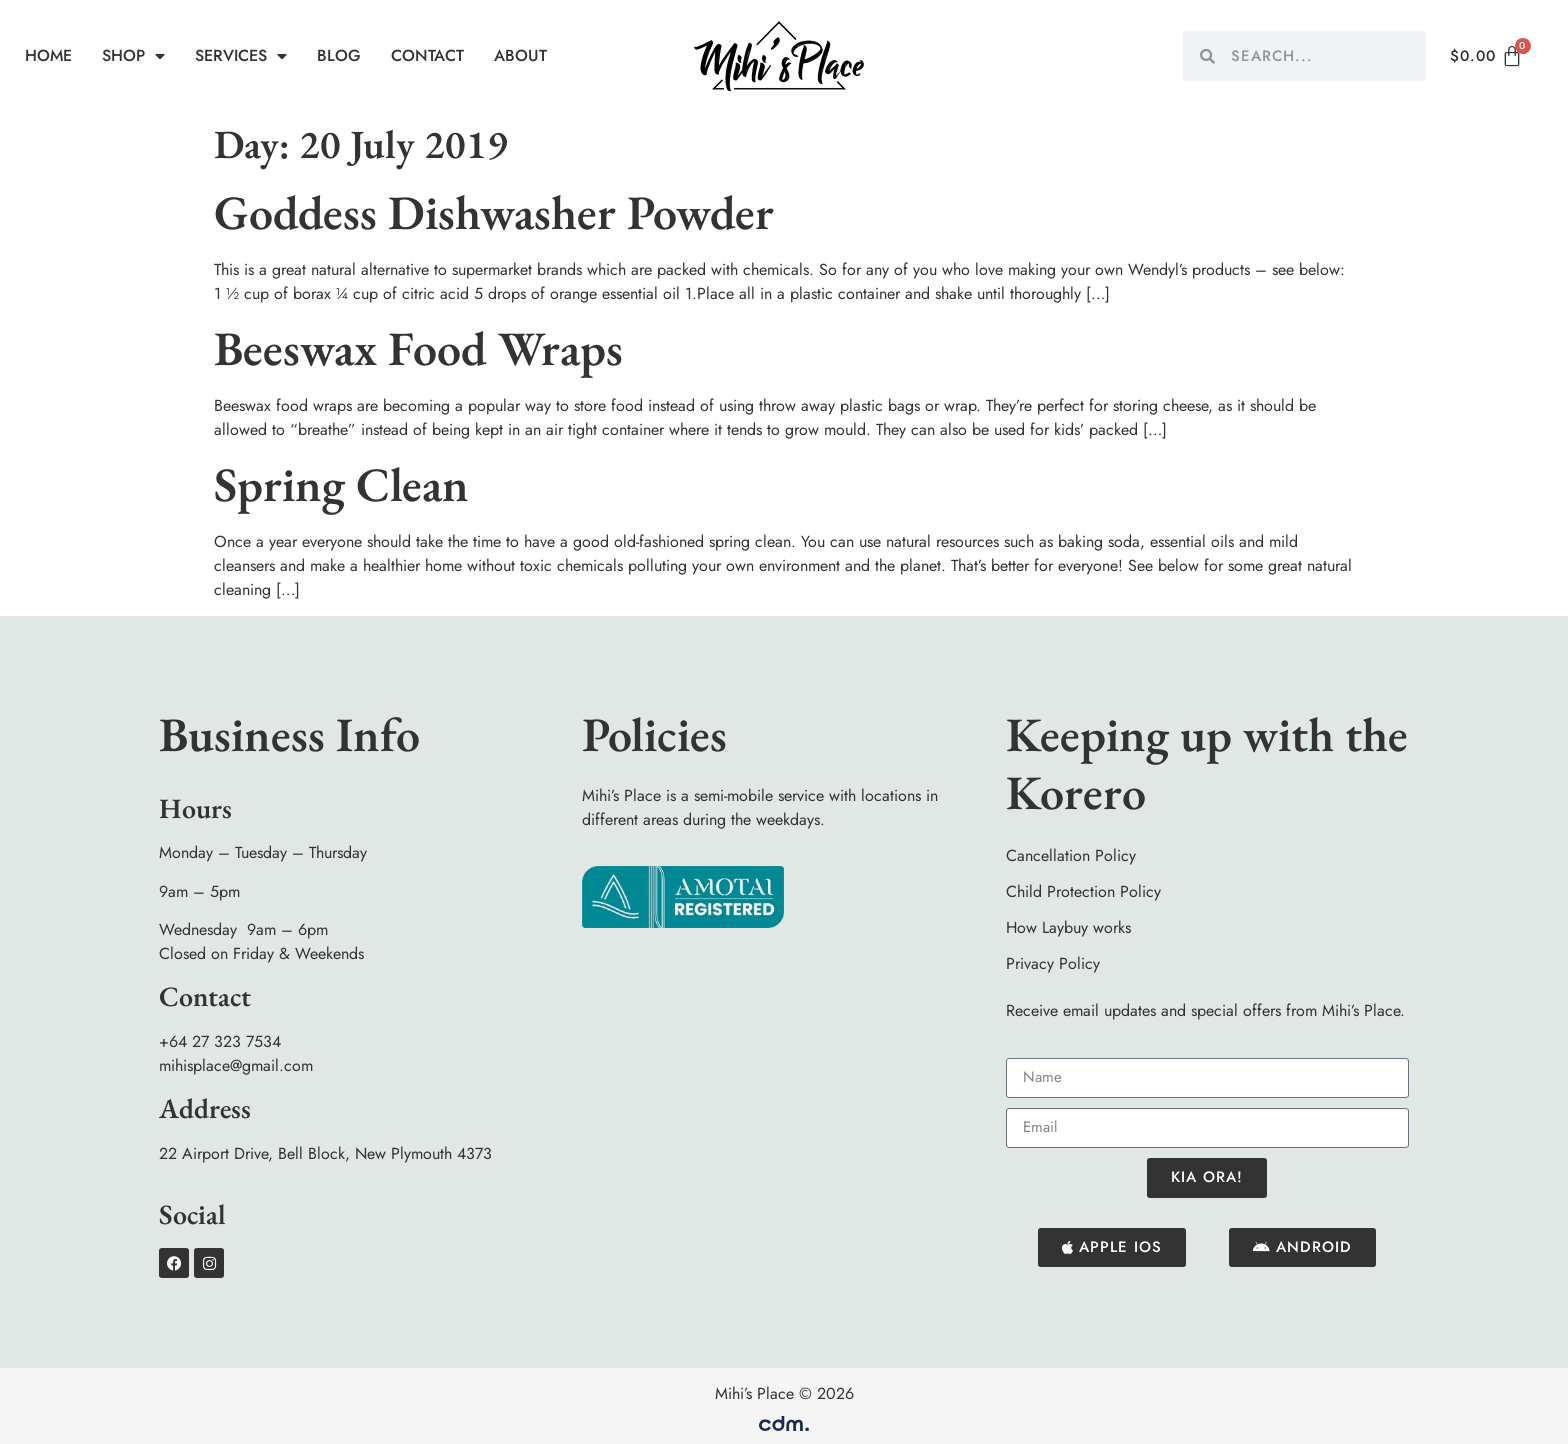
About (520, 55)
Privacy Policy (1053, 963)
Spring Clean (341, 484)
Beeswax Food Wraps (418, 348)
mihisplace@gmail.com (236, 1065)
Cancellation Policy (1071, 855)
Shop (133, 56)
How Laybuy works (1068, 927)
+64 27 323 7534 (220, 1041)
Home (48, 55)
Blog (339, 55)
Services (241, 56)
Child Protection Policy (1083, 891)
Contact (427, 55)
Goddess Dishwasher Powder (494, 212)
